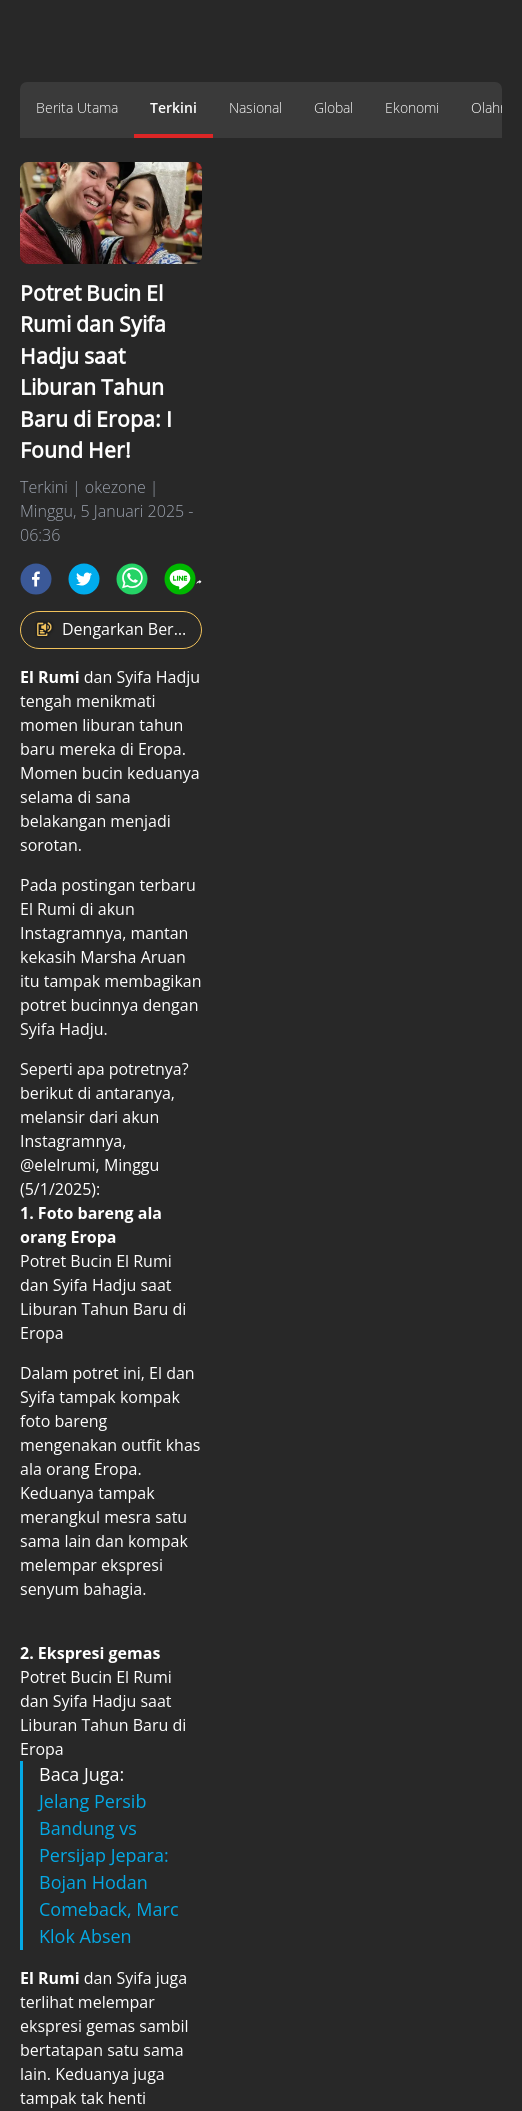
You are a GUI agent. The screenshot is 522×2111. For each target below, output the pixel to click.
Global (333, 107)
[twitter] (84, 579)
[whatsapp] (132, 579)
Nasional (255, 107)
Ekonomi (412, 107)
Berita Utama (77, 107)
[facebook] (36, 579)
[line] (180, 579)
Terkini (173, 107)
